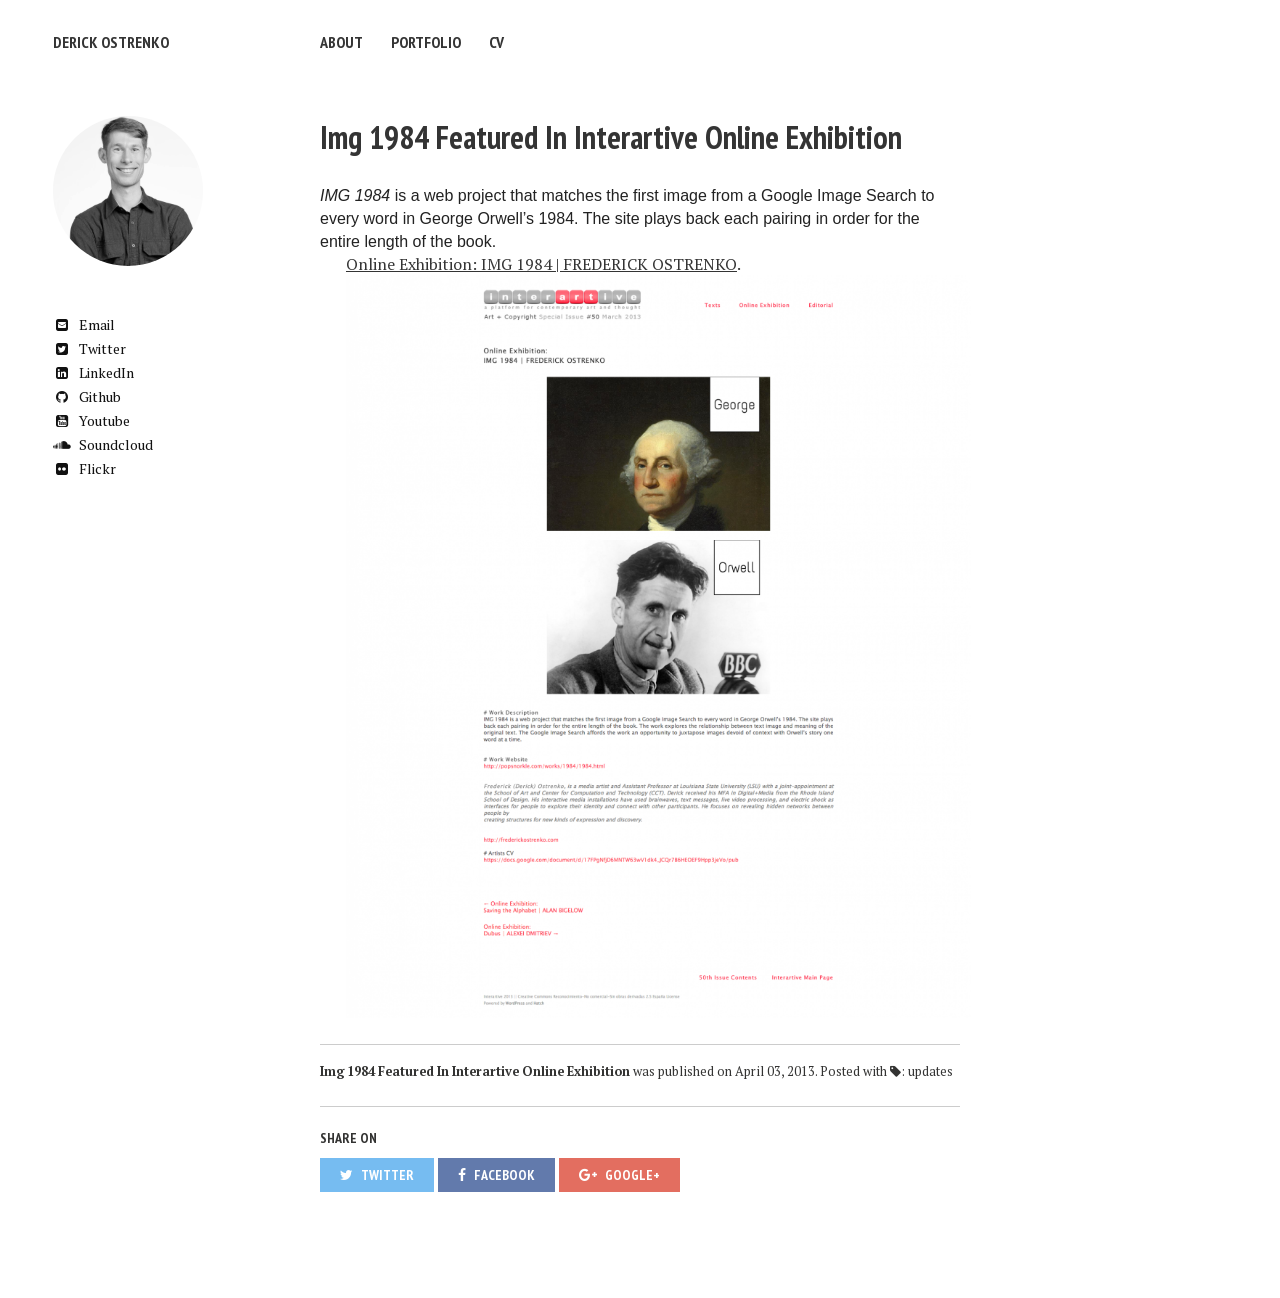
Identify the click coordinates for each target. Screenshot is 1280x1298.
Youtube (91, 420)
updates (930, 1071)
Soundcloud (103, 444)
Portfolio (426, 42)
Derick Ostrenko (111, 42)
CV (496, 42)
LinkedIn (93, 372)
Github (87, 396)
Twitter (89, 348)
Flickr (84, 468)
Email (84, 324)
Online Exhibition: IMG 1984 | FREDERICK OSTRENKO (541, 264)
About (341, 42)
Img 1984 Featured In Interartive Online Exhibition (611, 137)
